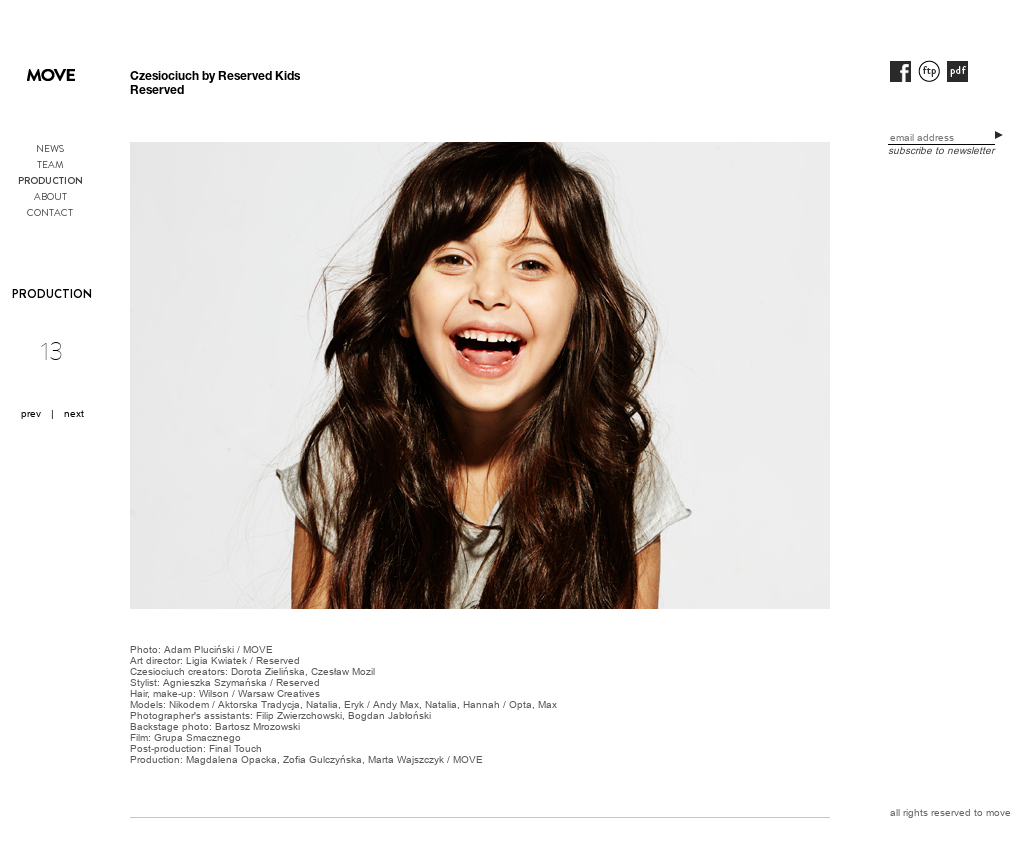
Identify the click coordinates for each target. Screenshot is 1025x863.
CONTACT (50, 212)
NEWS (50, 148)
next (74, 413)
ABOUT (50, 196)
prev (31, 413)
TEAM (50, 164)
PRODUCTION (50, 181)
